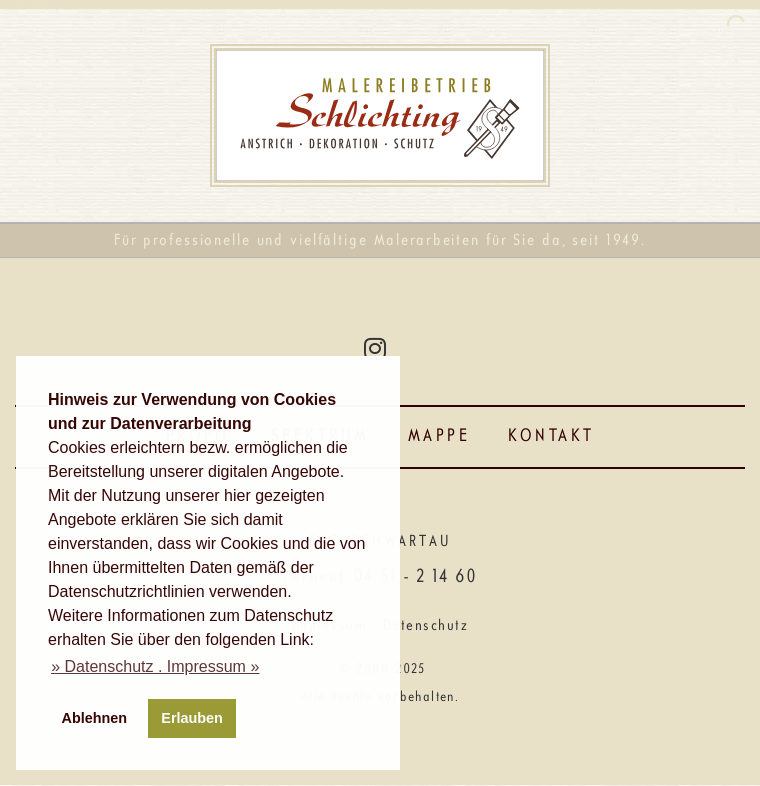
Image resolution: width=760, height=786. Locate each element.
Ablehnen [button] (95, 718)
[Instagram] (375, 348)
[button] (155, 667)
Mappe (439, 436)
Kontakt (551, 436)
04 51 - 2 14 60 (414, 577)
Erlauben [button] (192, 718)
